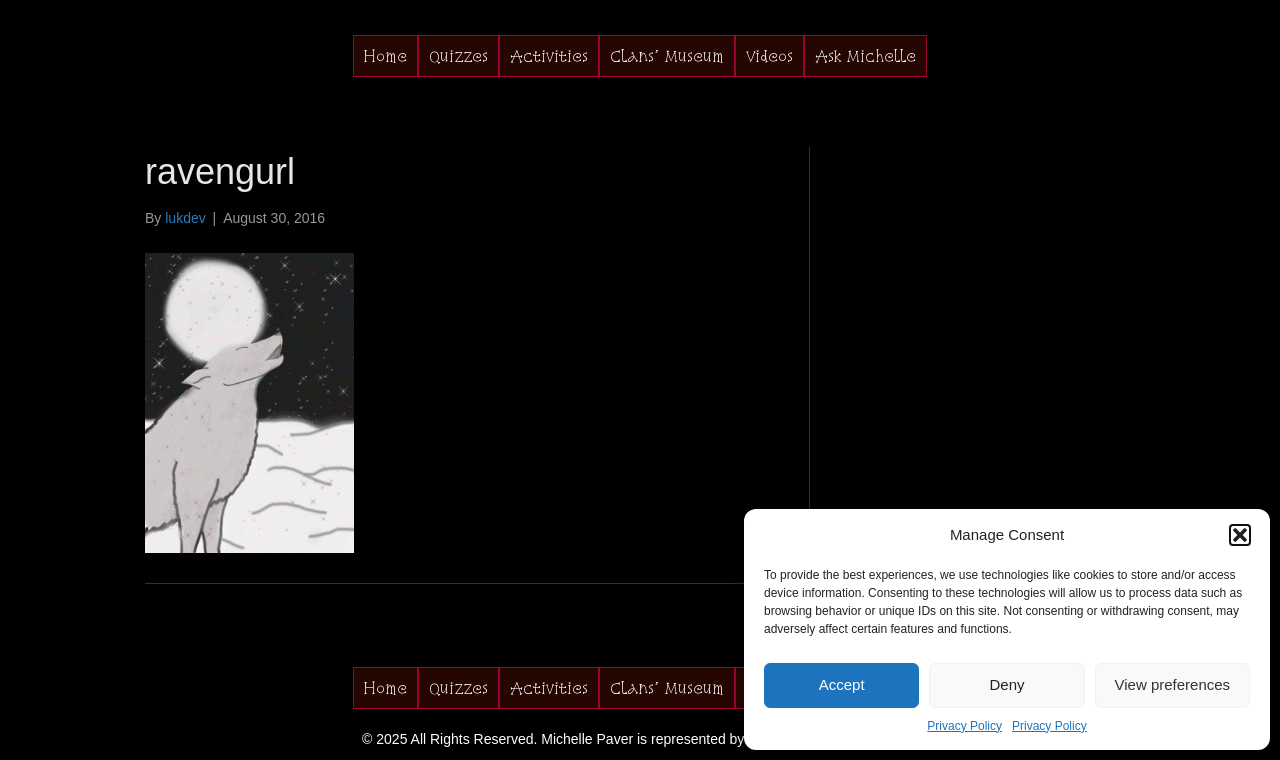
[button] (1240, 535)
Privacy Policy (964, 726)
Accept (842, 684)
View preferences (1173, 684)
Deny (1006, 684)
